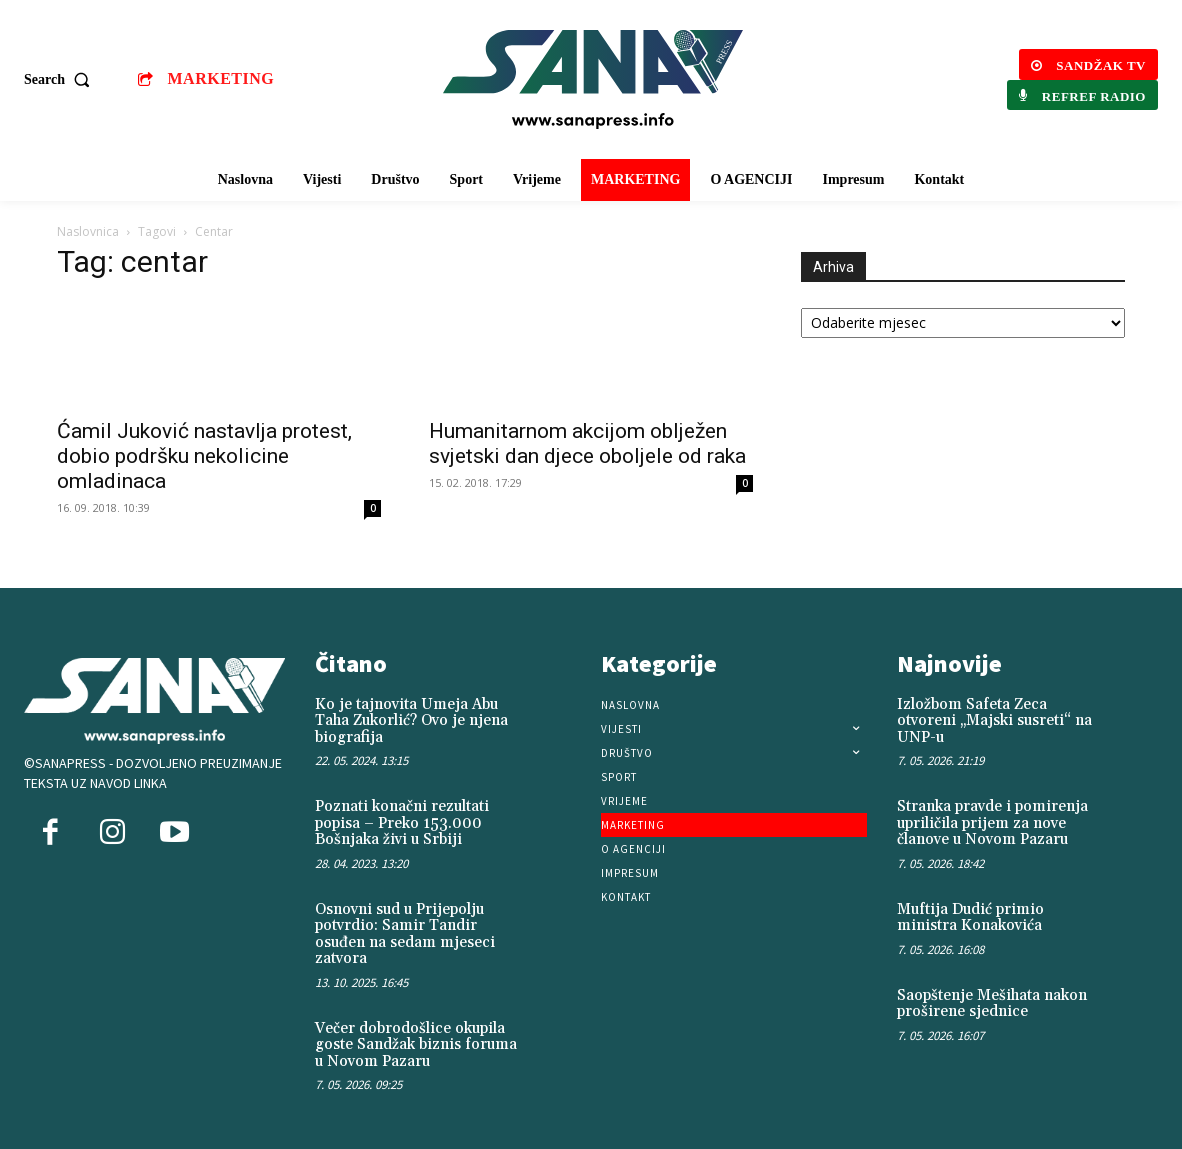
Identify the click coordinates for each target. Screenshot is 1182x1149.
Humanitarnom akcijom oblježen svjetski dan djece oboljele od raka (587, 443)
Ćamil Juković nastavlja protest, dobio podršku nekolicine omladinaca (204, 456)
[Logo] (593, 79)
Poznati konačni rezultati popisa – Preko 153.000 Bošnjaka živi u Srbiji (402, 823)
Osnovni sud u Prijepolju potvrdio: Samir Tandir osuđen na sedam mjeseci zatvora (405, 934)
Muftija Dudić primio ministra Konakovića (970, 918)
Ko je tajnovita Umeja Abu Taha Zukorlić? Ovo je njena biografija (411, 721)
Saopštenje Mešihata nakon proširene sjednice (992, 1004)
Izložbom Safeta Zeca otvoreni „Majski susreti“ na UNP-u (994, 721)
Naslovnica (88, 231)
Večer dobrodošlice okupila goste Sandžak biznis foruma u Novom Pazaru (416, 1045)
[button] (61, 80)
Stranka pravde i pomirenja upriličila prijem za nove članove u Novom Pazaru (992, 823)
